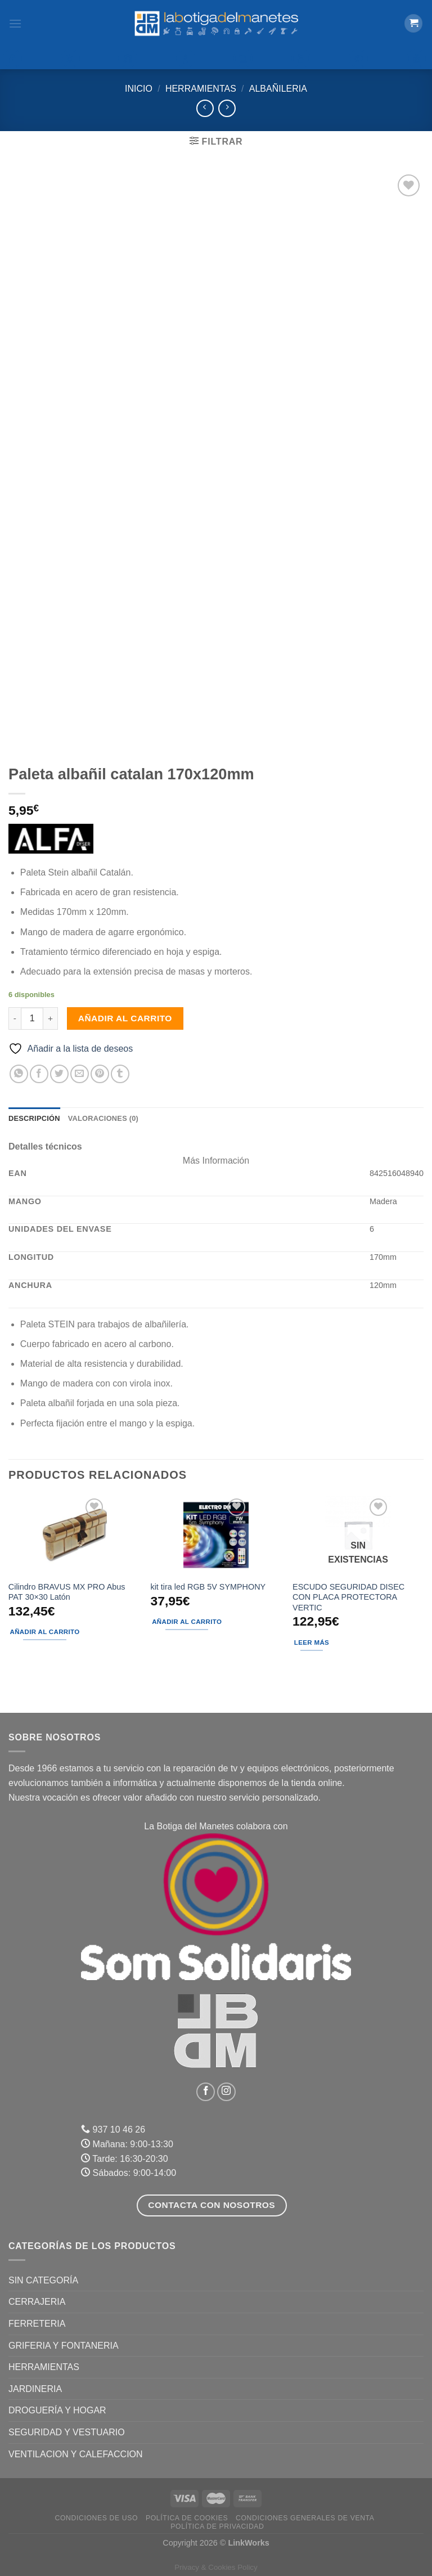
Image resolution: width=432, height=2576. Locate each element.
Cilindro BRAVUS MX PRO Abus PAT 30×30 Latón (66, 1592)
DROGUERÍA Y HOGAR (57, 2410)
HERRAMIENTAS (200, 88)
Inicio (138, 88)
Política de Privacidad (217, 2526)
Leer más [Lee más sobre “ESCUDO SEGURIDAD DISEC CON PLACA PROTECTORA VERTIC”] (311, 1642)
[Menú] (15, 23)
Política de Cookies (187, 2518)
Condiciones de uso (96, 2518)
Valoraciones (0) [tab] (103, 1118)
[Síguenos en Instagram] (226, 2092)
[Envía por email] (79, 1074)
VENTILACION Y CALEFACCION (75, 2454)
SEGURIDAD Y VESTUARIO (66, 2432)
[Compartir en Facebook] (39, 1074)
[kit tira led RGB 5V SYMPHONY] (216, 1535)
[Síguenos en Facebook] (205, 2092)
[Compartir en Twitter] (59, 1074)
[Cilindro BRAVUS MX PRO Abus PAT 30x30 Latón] (74, 1535)
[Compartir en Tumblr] (120, 1074)
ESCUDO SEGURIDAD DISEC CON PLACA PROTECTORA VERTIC (348, 1597)
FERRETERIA (36, 2323)
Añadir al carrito (125, 1018)
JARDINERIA (35, 2389)
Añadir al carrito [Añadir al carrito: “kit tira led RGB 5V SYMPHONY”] (187, 1621)
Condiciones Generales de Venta (305, 2518)
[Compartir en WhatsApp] (19, 1074)
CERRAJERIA (36, 2301)
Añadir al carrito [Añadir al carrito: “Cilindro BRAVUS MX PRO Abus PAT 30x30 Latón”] (45, 1631)
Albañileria (278, 88)
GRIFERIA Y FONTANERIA (63, 2345)
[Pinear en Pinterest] (100, 1074)
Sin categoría (43, 2280)
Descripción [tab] (34, 1118)
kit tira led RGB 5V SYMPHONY (208, 1586)
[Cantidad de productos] (32, 1018)
